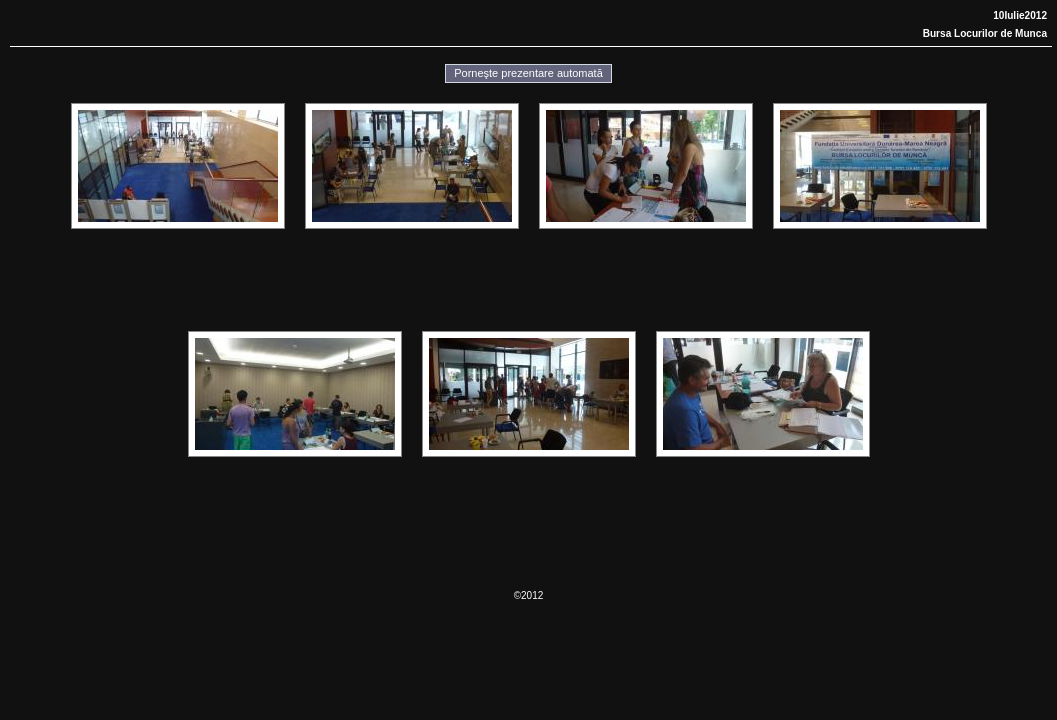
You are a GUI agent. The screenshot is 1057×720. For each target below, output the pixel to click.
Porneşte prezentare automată (528, 73)
